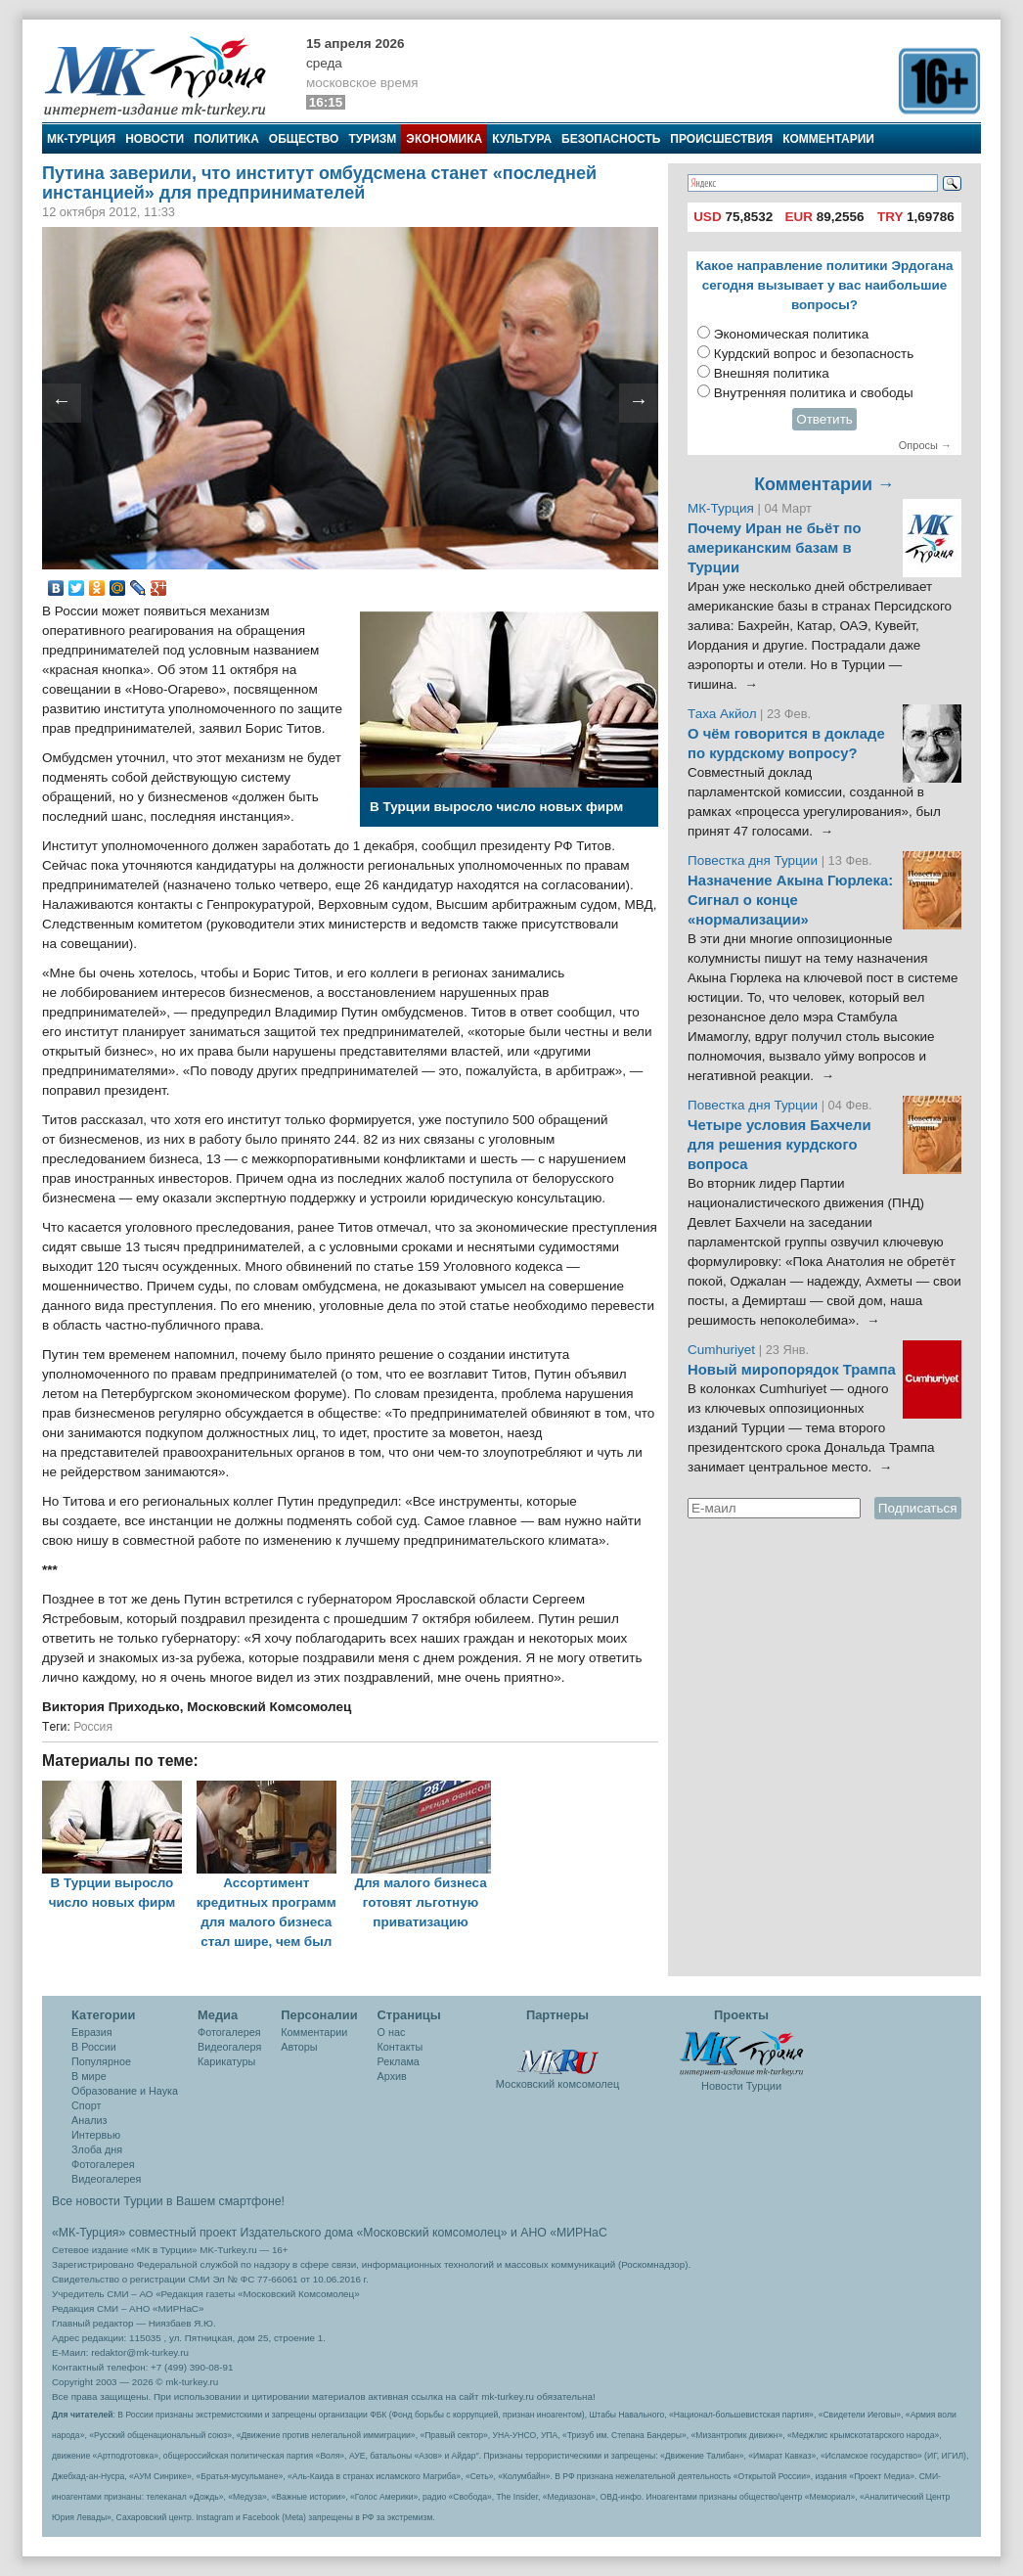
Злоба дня (96, 2149)
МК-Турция (81, 139)
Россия (92, 1727)
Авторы (299, 2047)
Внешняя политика (771, 373)
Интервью (95, 2135)
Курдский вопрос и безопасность (814, 353)
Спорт (86, 2105)
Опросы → (925, 445)
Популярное (101, 2061)
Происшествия (721, 139)
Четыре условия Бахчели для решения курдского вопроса (779, 1144)
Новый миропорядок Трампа (792, 1370)
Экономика (444, 139)
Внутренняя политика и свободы (813, 392)
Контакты (400, 2047)
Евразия (91, 2032)
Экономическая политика (791, 334)
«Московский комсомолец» (431, 2232)
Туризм (372, 139)
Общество (304, 139)
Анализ (89, 2120)
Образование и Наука (124, 2091)
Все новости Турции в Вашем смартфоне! (168, 2201)
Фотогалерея (103, 2164)
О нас (392, 2032)
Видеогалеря (229, 2047)
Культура (522, 139)
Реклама (399, 2061)
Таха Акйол (722, 713)
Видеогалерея (106, 2179)
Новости (154, 139)
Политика (226, 139)
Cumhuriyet (723, 1349)
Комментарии (828, 139)
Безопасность (610, 139)
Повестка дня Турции (755, 860)
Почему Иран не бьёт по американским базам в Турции (775, 547)
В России (93, 2047)
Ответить (824, 419)
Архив (392, 2076)
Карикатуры (226, 2061)
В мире (89, 2076)
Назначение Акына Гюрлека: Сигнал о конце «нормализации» (790, 900)
